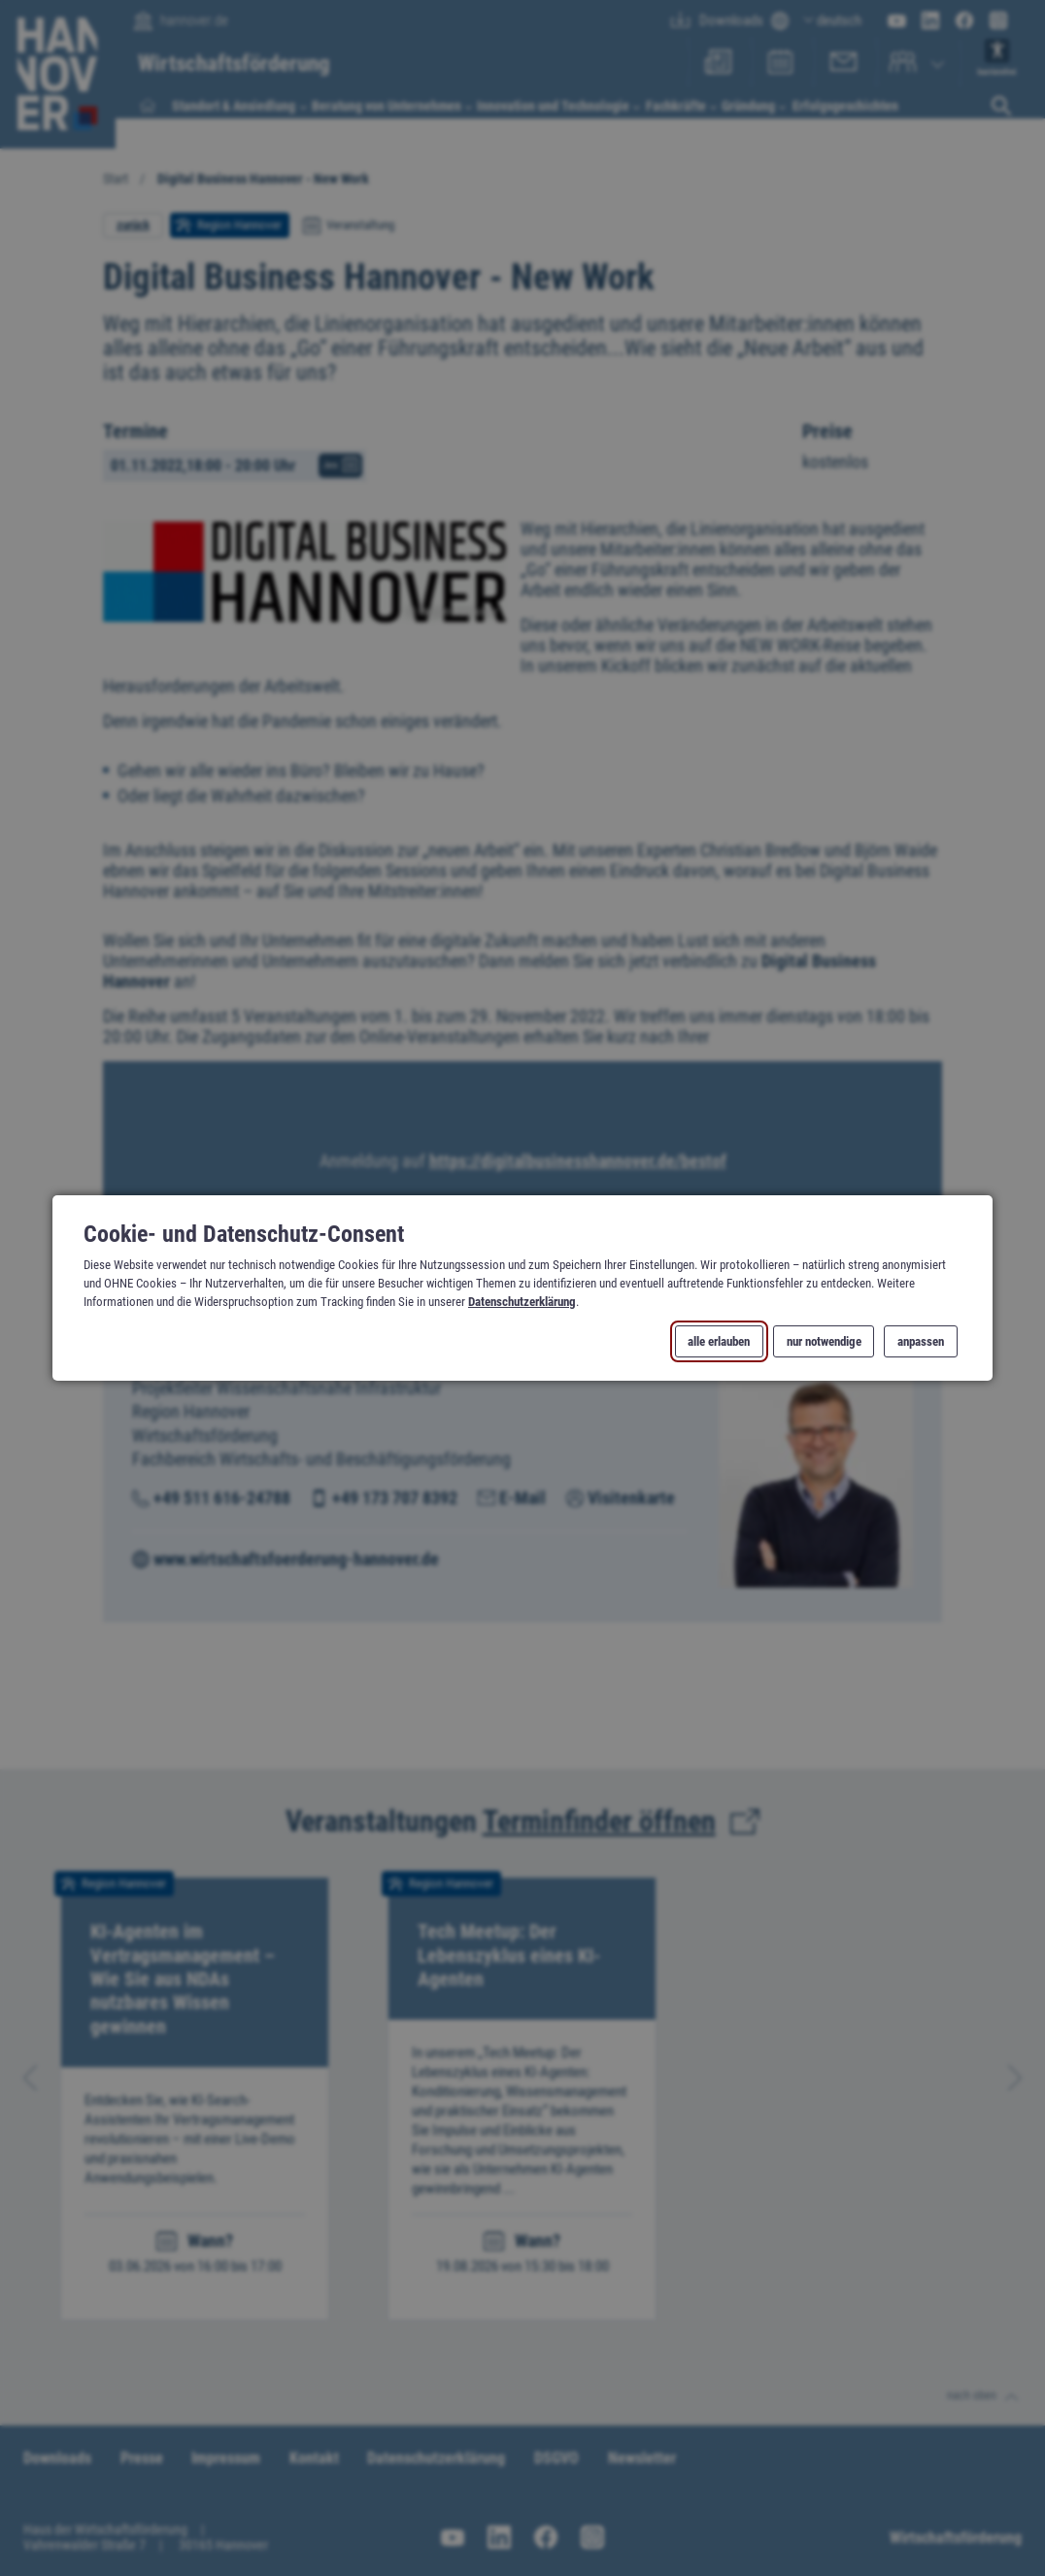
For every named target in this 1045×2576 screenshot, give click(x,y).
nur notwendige (823, 1341)
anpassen (920, 1341)
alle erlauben (719, 1341)
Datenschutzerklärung (522, 1301)
